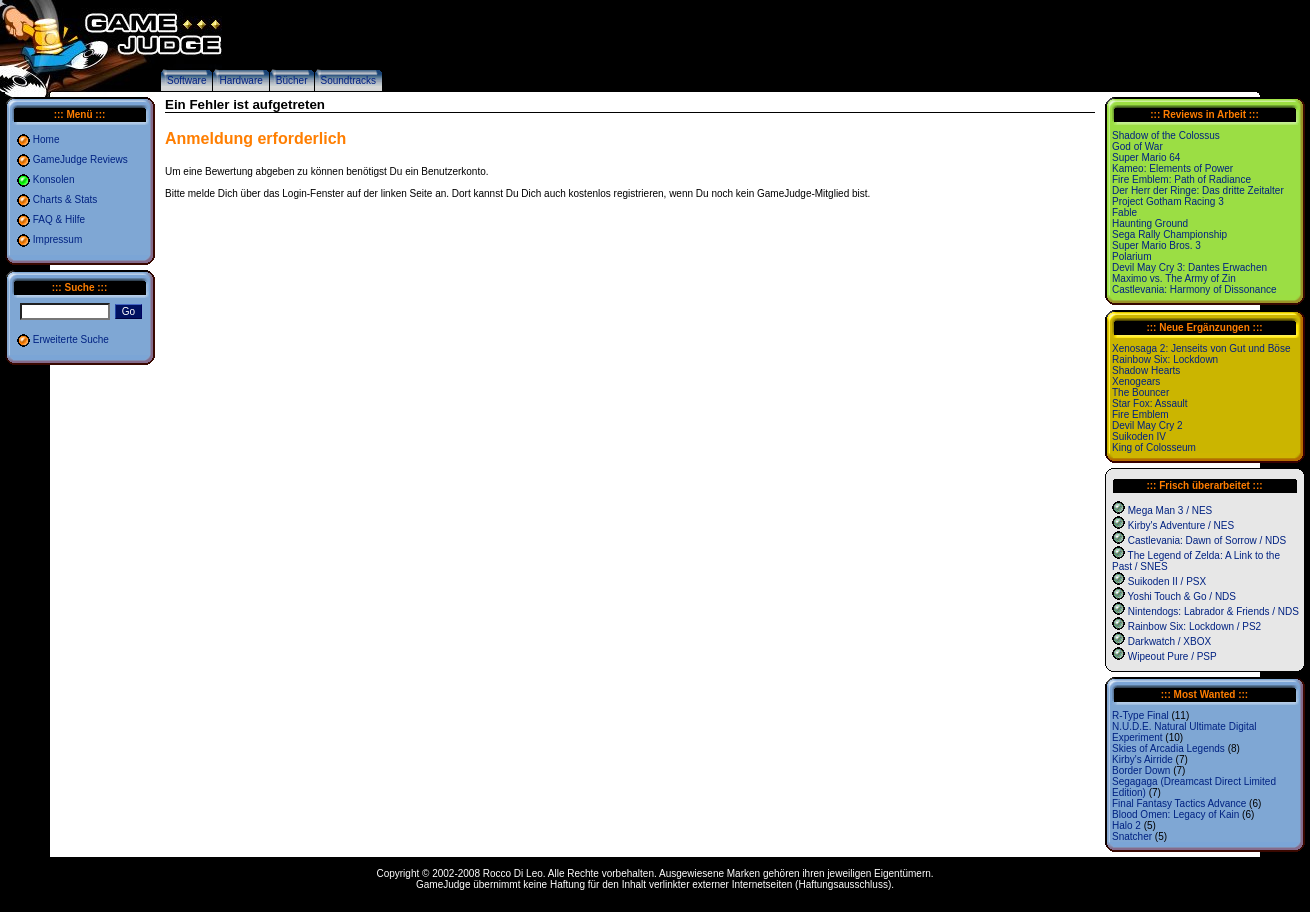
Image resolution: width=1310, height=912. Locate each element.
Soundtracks (349, 80)
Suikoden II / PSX (1167, 581)
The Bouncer (1140, 392)
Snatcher (1132, 836)
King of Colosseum (1154, 447)
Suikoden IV (1139, 436)
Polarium (1131, 256)
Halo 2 (1126, 825)
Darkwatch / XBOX (1169, 641)
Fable (1124, 212)
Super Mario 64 (1146, 157)
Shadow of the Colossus (1166, 135)
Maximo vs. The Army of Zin (1174, 278)
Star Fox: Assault (1150, 403)
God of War (1137, 146)
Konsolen (54, 179)
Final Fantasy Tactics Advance (1179, 803)
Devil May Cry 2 (1147, 425)
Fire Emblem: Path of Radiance (1181, 179)
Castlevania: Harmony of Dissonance (1194, 289)
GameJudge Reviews (80, 159)
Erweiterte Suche (71, 339)
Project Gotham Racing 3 (1168, 201)
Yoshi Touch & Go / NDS (1182, 596)
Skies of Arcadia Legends (1168, 748)
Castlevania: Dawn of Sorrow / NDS (1207, 540)
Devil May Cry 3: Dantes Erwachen (1189, 267)
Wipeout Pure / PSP (1172, 656)
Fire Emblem (1140, 414)
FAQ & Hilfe (59, 219)
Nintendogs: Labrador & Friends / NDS (1213, 611)
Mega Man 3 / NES (1170, 510)
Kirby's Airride (1142, 759)
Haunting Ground (1150, 223)
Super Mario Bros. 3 (1156, 245)
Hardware (240, 80)
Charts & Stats (65, 199)
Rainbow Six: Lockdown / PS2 (1194, 626)
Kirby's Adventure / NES (1181, 525)
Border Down (1141, 770)
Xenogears (1136, 381)
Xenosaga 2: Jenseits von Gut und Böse (1201, 348)
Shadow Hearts (1146, 370)
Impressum (57, 239)
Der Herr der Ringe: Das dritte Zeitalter (1198, 190)
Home (46, 139)
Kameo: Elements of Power (1172, 168)
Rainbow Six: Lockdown (1165, 359)
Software (186, 80)
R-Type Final (1140, 715)
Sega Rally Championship (1169, 234)
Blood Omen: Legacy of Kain (1175, 814)
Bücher (292, 80)
